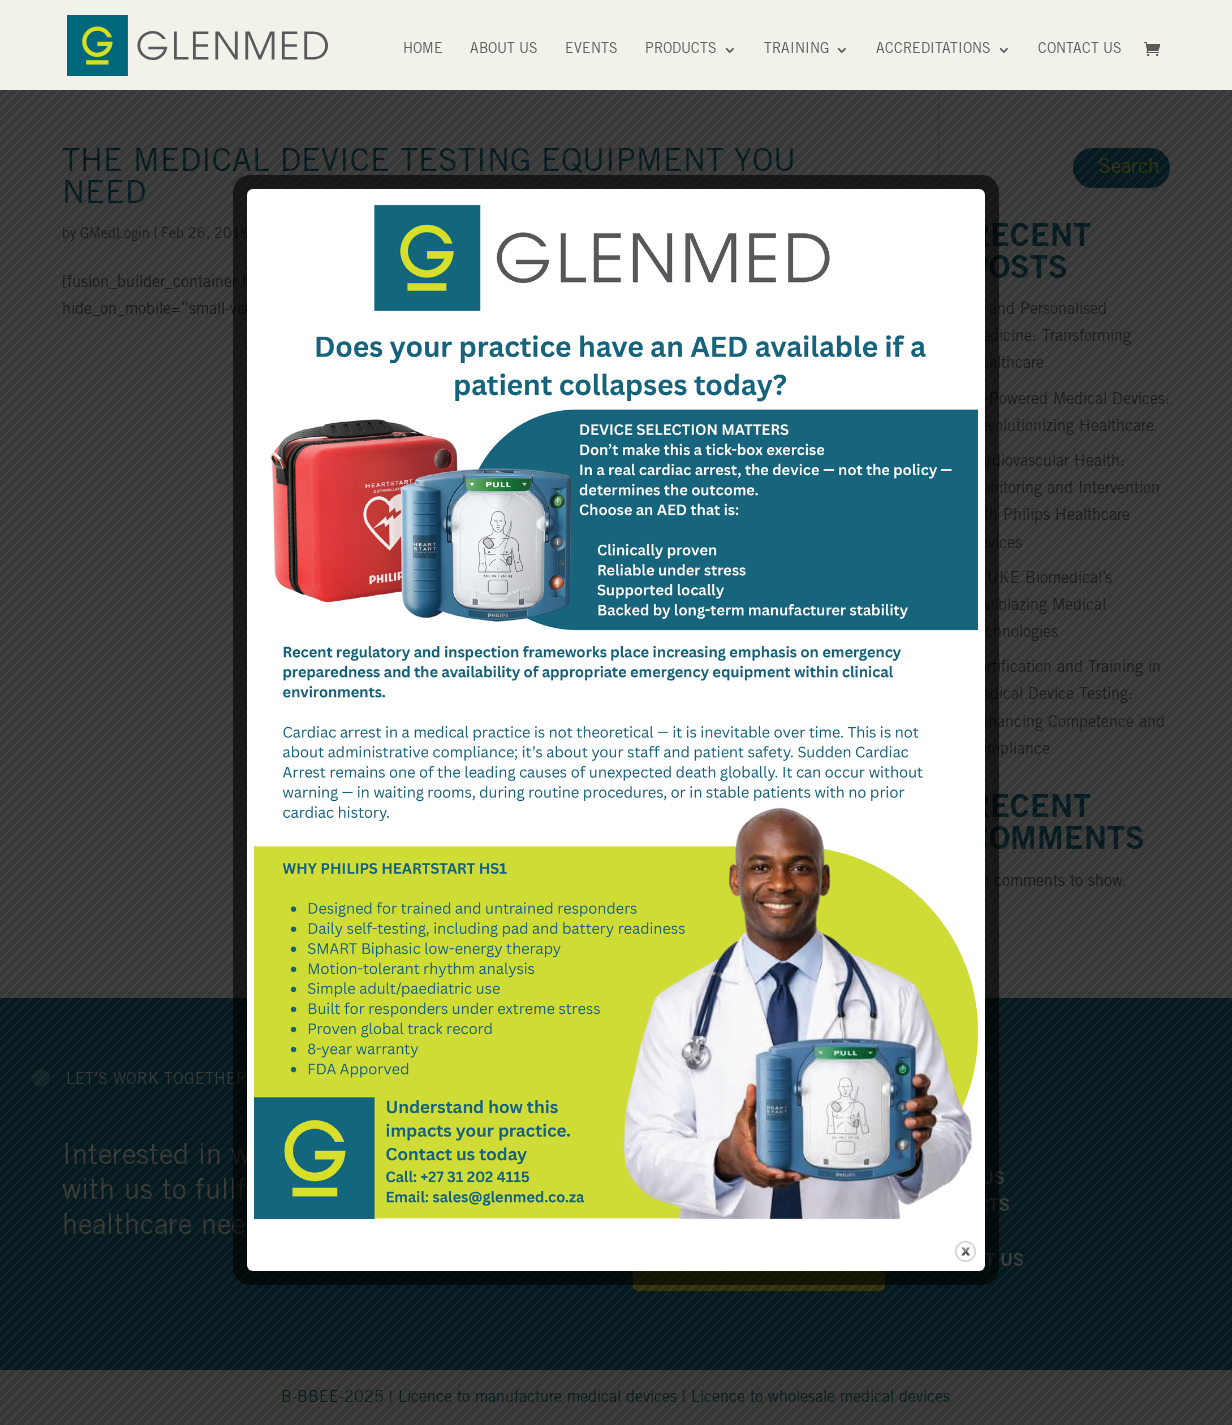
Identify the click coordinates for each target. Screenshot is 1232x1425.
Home (423, 50)
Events (591, 50)
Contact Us (1080, 50)
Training (796, 50)
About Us (504, 50)
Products (681, 50)
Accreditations (933, 50)
